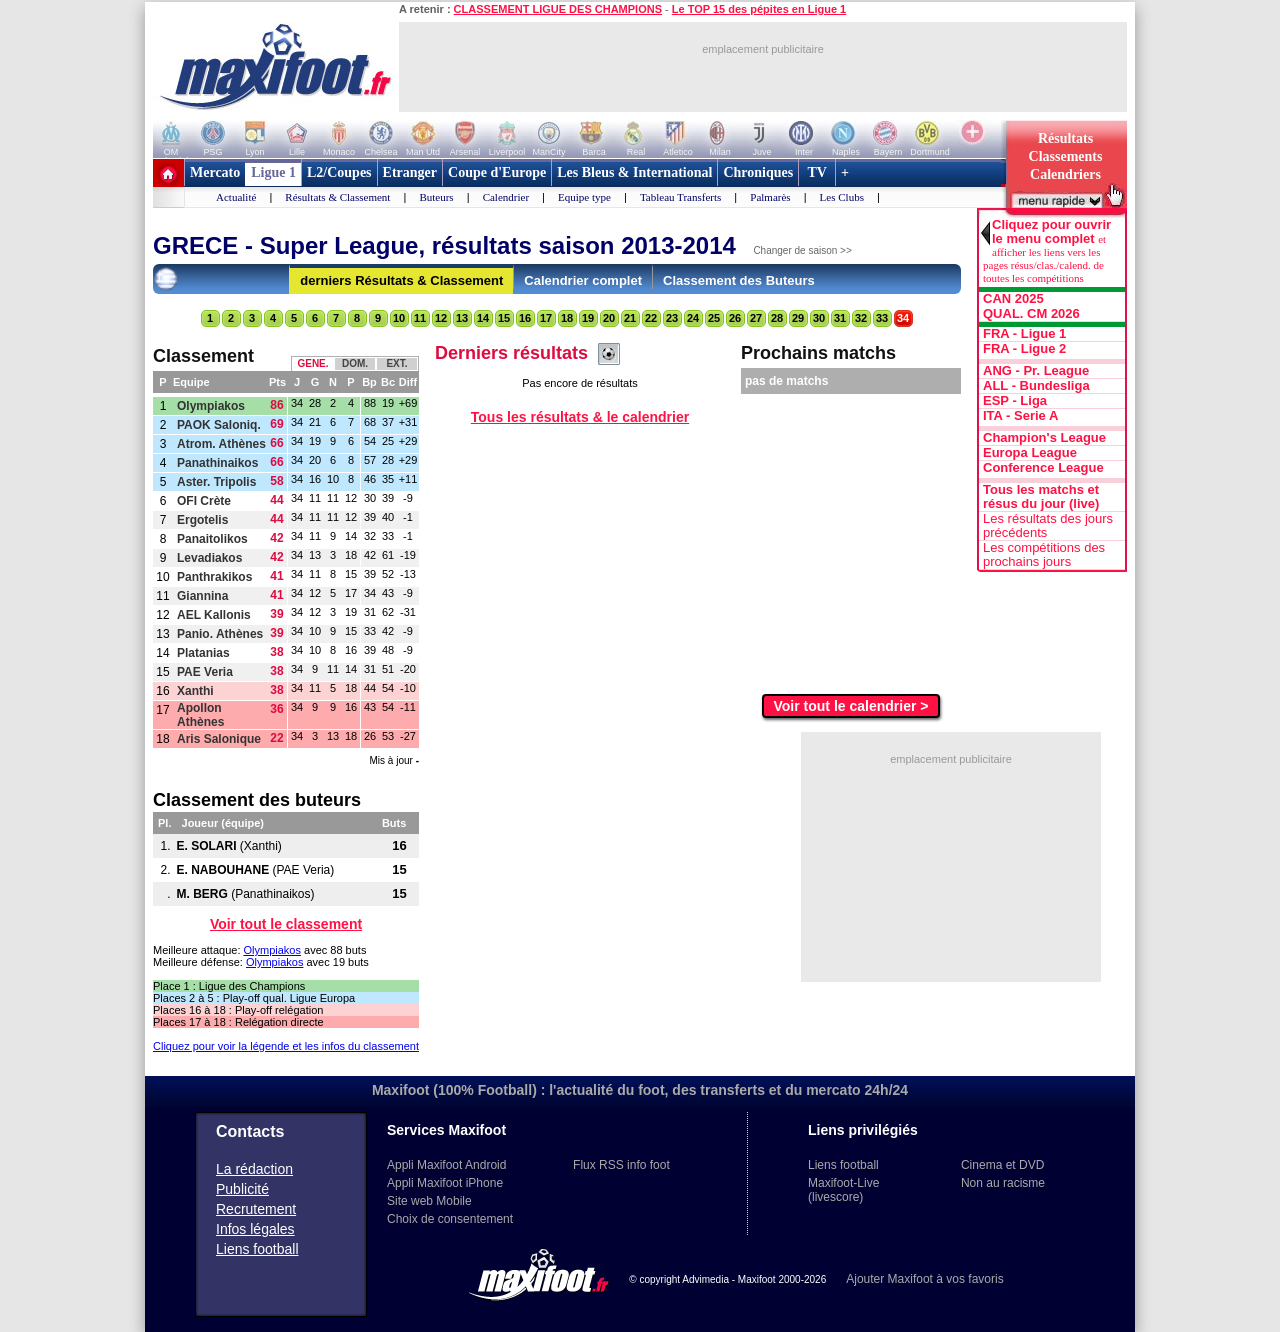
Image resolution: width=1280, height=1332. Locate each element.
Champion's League (1044, 438)
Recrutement (256, 1209)
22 (651, 318)
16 (525, 318)
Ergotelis (202, 520)
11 (420, 318)
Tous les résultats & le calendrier (580, 417)
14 (483, 318)
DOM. (355, 363)
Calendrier (506, 197)
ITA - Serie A (1020, 416)
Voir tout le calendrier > (851, 706)
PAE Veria (205, 672)
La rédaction (254, 1169)
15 (504, 318)
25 (714, 318)
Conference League (1043, 468)
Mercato (215, 172)
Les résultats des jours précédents (1048, 526)
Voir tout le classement (286, 924)
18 (567, 318)
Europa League (1030, 453)
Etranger (410, 172)
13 (462, 318)
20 (609, 318)
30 (819, 318)
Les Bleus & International (634, 172)
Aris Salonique (219, 739)
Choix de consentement (450, 1219)
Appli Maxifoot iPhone (445, 1183)
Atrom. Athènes (221, 444)
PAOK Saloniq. (219, 425)
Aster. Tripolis (216, 482)
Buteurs (436, 197)
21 (630, 318)
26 (735, 318)
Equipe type (584, 197)
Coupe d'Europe (497, 172)
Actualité (236, 197)
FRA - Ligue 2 (1024, 349)
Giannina (202, 596)
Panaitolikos (212, 539)
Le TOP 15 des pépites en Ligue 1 (759, 9)
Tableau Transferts (680, 197)
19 (588, 318)
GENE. (312, 363)
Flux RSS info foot (621, 1165)
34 (903, 318)
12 (441, 318)
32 (861, 318)
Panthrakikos (214, 577)
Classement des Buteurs (739, 280)
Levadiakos (209, 558)
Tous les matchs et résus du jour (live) (1041, 497)
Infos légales (255, 1229)
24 (693, 318)
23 (672, 318)
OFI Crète (204, 501)
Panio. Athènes (220, 634)
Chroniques (758, 172)
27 (756, 318)
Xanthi (195, 691)
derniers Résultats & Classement (401, 280)
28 (777, 318)
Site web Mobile (429, 1201)
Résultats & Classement (337, 197)
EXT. (396, 363)
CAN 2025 (1013, 299)
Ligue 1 (273, 172)
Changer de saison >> (802, 250)
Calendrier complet (583, 280)
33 (882, 318)
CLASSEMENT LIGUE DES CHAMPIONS (558, 9)
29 (798, 318)
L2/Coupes (339, 172)
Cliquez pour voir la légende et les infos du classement (286, 1046)
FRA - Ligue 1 (1024, 334)
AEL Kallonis (214, 615)
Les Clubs (842, 197)
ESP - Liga (1015, 401)
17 (546, 318)
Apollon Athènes (200, 715)
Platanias (203, 653)
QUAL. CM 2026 (1031, 314)
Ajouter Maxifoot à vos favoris (924, 1279)
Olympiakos (211, 406)
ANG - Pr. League (1036, 371)
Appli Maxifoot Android (446, 1165)
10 (399, 318)
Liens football (257, 1249)
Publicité (242, 1189)
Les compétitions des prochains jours (1044, 555)
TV (817, 172)
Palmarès (770, 197)
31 (840, 318)
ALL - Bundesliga (1036, 386)
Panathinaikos (217, 463)
